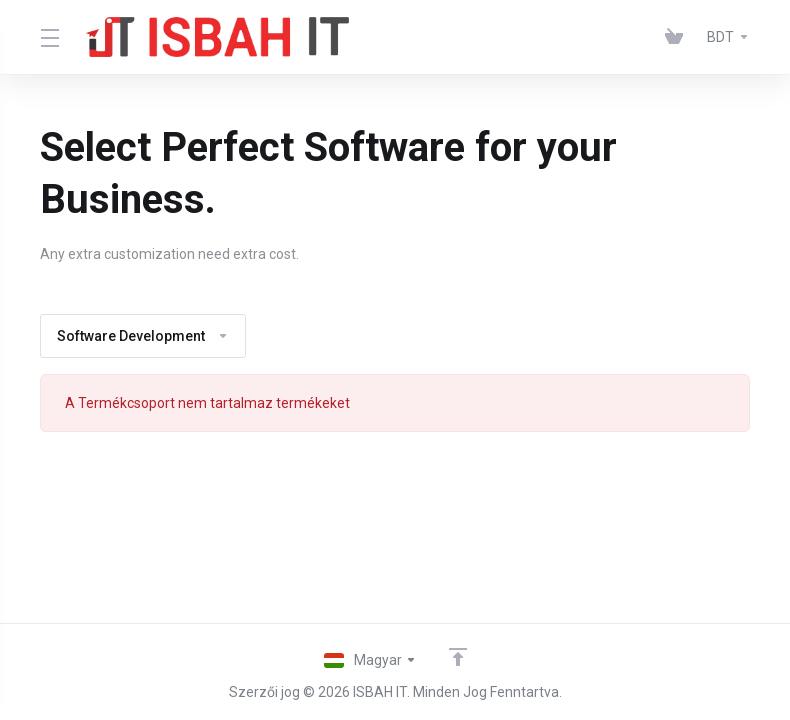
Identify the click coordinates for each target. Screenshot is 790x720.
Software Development (143, 336)
